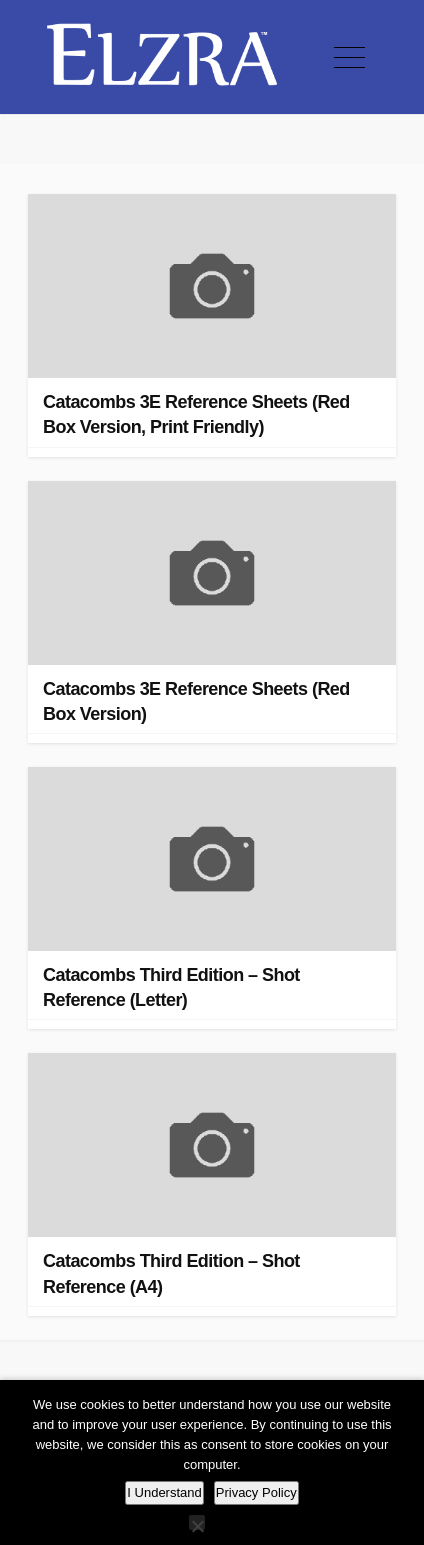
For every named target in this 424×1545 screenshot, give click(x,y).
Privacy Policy (256, 1492)
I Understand (164, 1492)
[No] (197, 1522)
